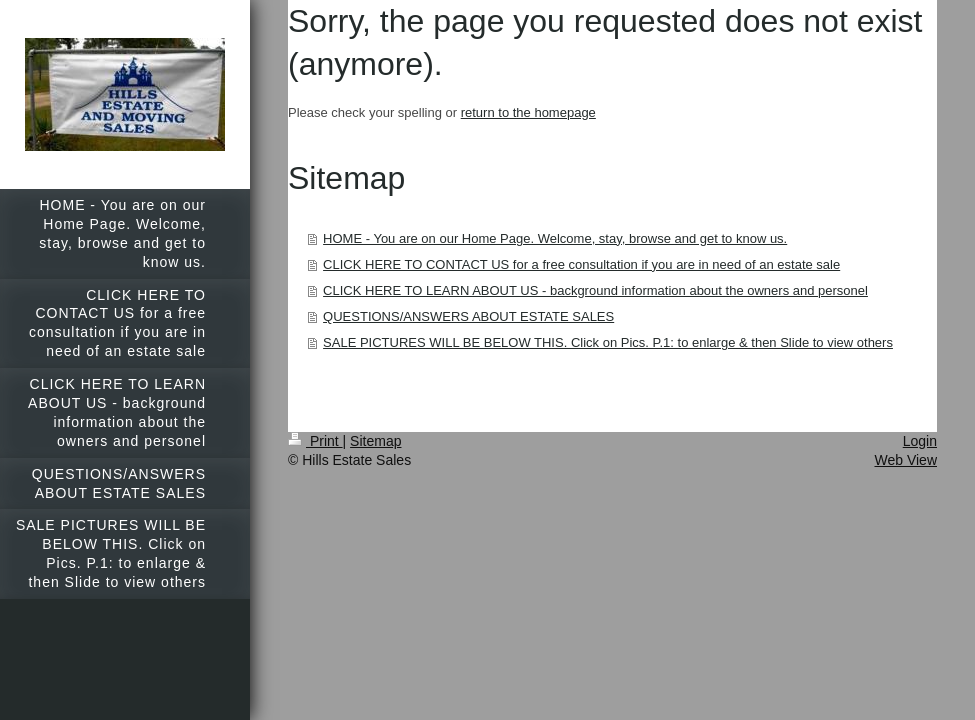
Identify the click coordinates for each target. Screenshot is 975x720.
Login (920, 441)
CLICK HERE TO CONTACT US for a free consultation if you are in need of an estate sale (581, 264)
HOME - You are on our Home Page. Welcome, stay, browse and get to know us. (555, 238)
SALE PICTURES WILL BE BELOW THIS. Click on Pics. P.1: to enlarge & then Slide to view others (608, 342)
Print (315, 441)
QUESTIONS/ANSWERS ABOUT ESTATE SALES (468, 316)
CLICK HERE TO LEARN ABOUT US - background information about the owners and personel (595, 290)
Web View (905, 460)
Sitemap (375, 441)
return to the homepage (528, 112)
